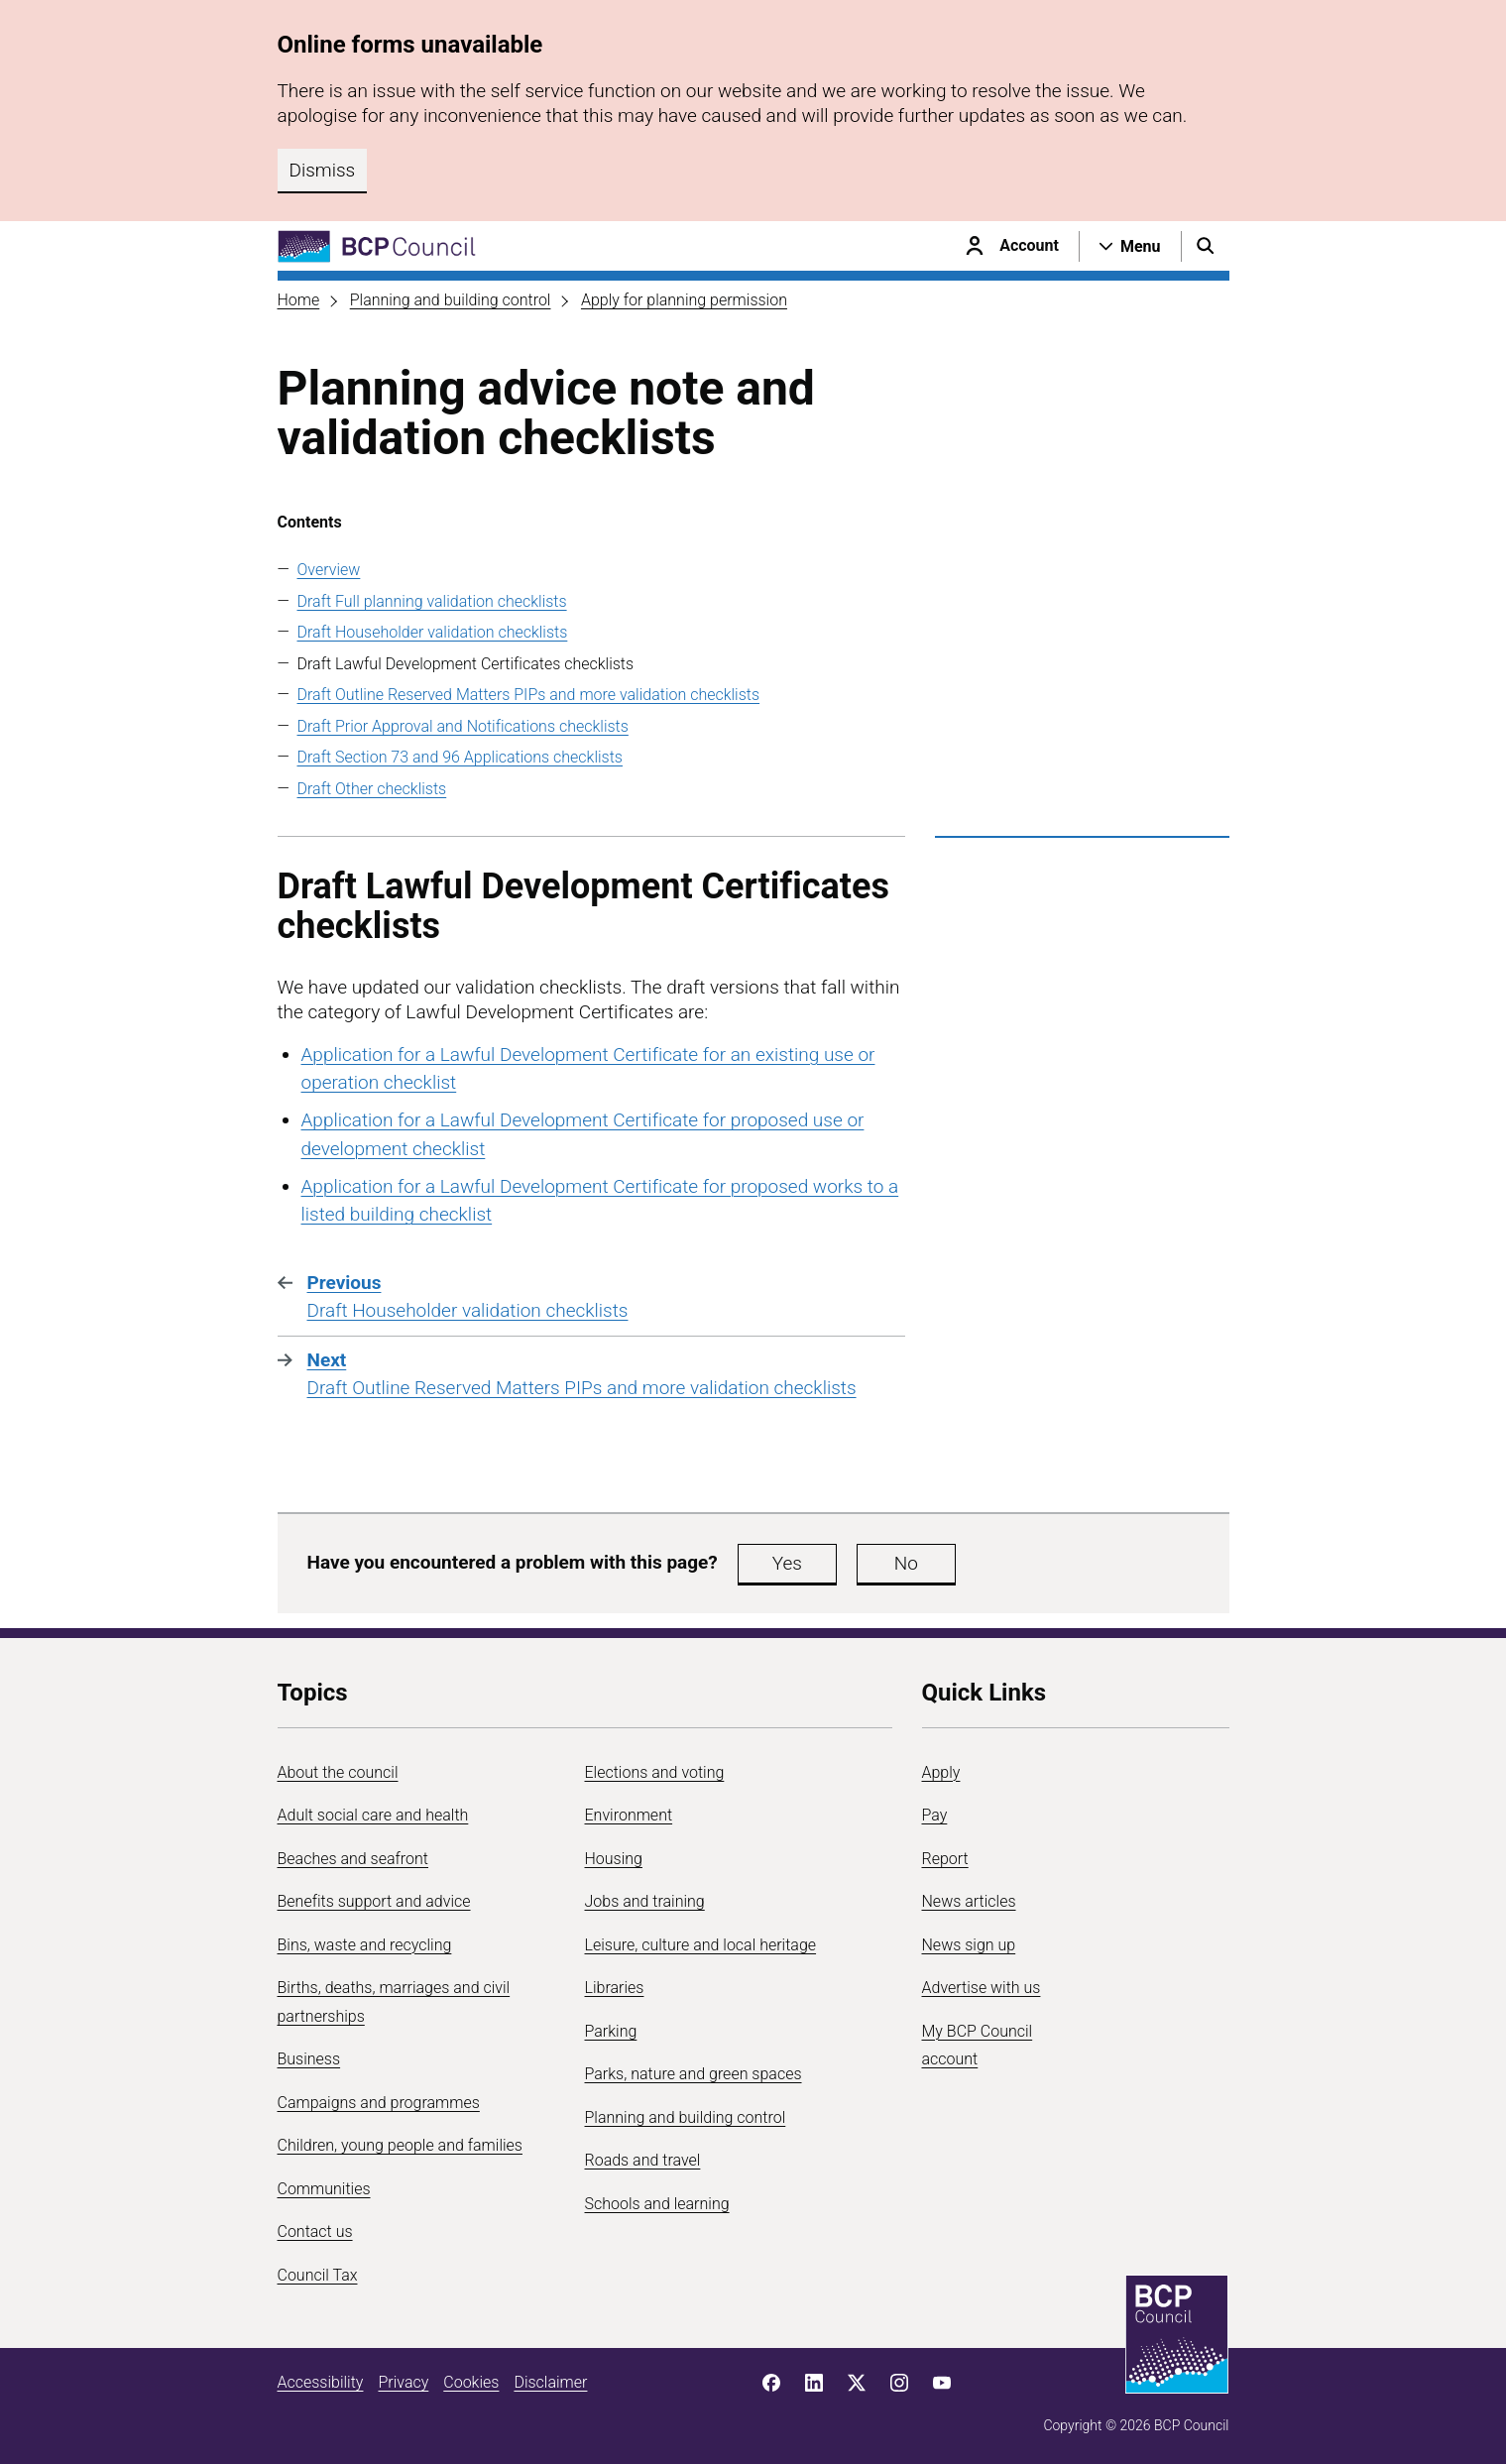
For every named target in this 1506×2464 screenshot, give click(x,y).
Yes (787, 1563)
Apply (941, 1772)
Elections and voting (655, 1772)
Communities (324, 2188)
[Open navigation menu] (1130, 246)
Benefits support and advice (374, 1901)
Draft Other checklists (372, 788)
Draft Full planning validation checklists (432, 601)
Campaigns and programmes (379, 2102)
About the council (338, 1772)
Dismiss (323, 170)
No (906, 1563)
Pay (935, 1815)
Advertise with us (981, 1987)
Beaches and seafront (353, 1858)
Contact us (315, 2231)
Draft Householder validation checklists (432, 632)
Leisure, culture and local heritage (701, 1945)
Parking (611, 2031)
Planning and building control (450, 300)
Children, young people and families (400, 2145)
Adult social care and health (373, 1815)
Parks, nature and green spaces (693, 2073)
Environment (629, 1815)
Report (945, 1858)
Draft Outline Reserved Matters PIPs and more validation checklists (528, 694)
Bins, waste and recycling (365, 1945)
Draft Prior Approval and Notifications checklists (463, 726)
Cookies (471, 2382)
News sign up (969, 1945)
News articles (969, 1901)
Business (309, 2059)
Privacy (403, 2382)
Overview (329, 569)
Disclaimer (550, 2382)
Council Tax (318, 2275)
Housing (613, 1858)
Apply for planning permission (684, 300)
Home (299, 300)
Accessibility (321, 2382)
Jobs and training (645, 1901)
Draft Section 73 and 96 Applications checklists (460, 757)
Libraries (614, 1987)
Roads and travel (643, 2160)
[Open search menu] (1205, 246)
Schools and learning (657, 2203)
